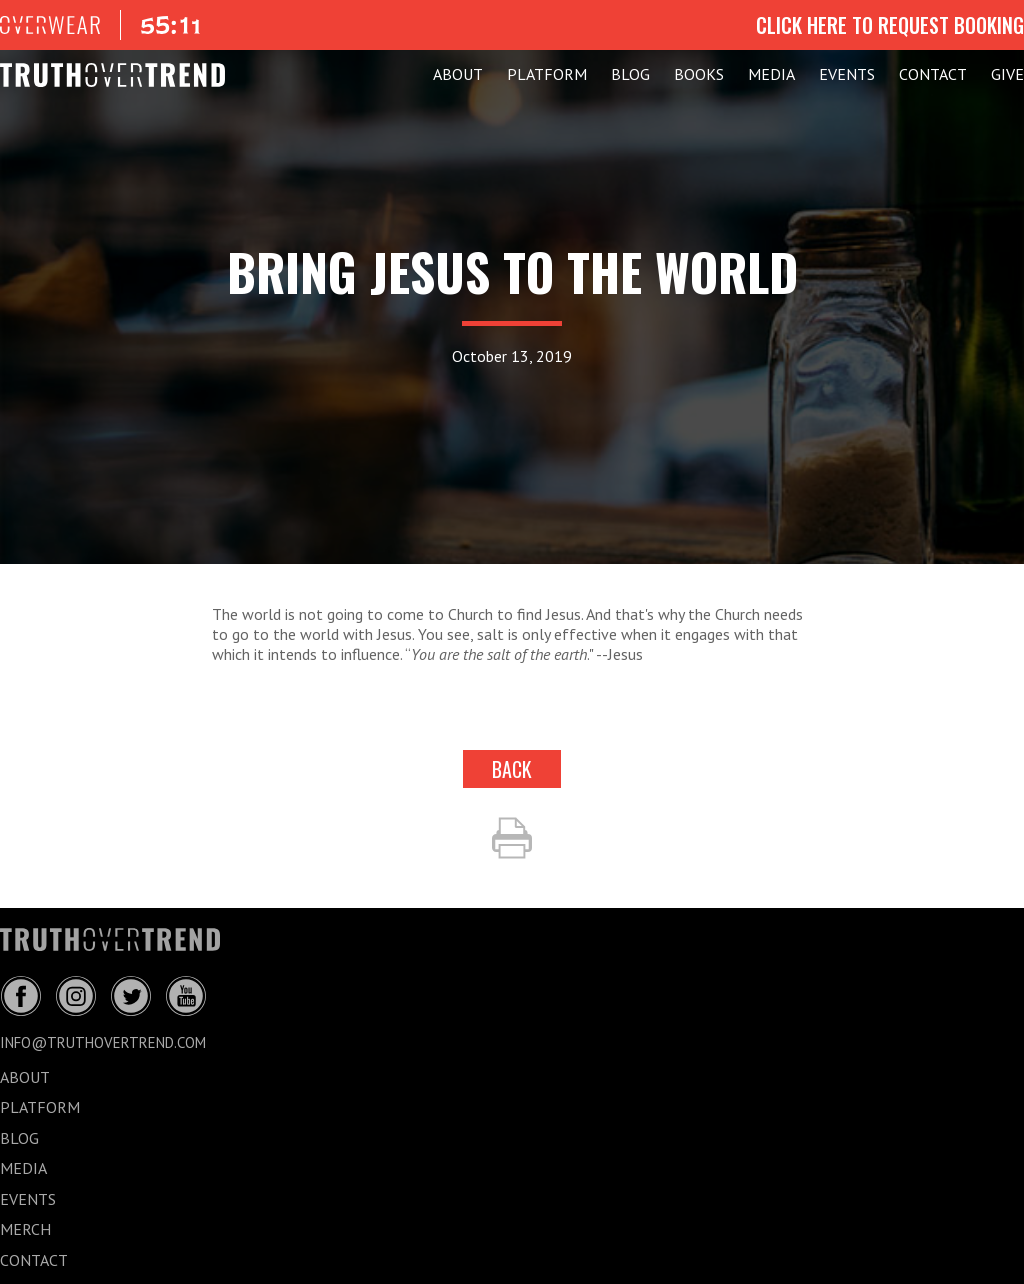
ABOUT (458, 74)
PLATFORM (547, 74)
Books (699, 74)
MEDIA (771, 74)
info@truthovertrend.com (103, 1042)
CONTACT (933, 74)
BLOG (630, 74)
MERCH (25, 1229)
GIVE (1007, 74)
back (512, 769)
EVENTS (847, 74)
